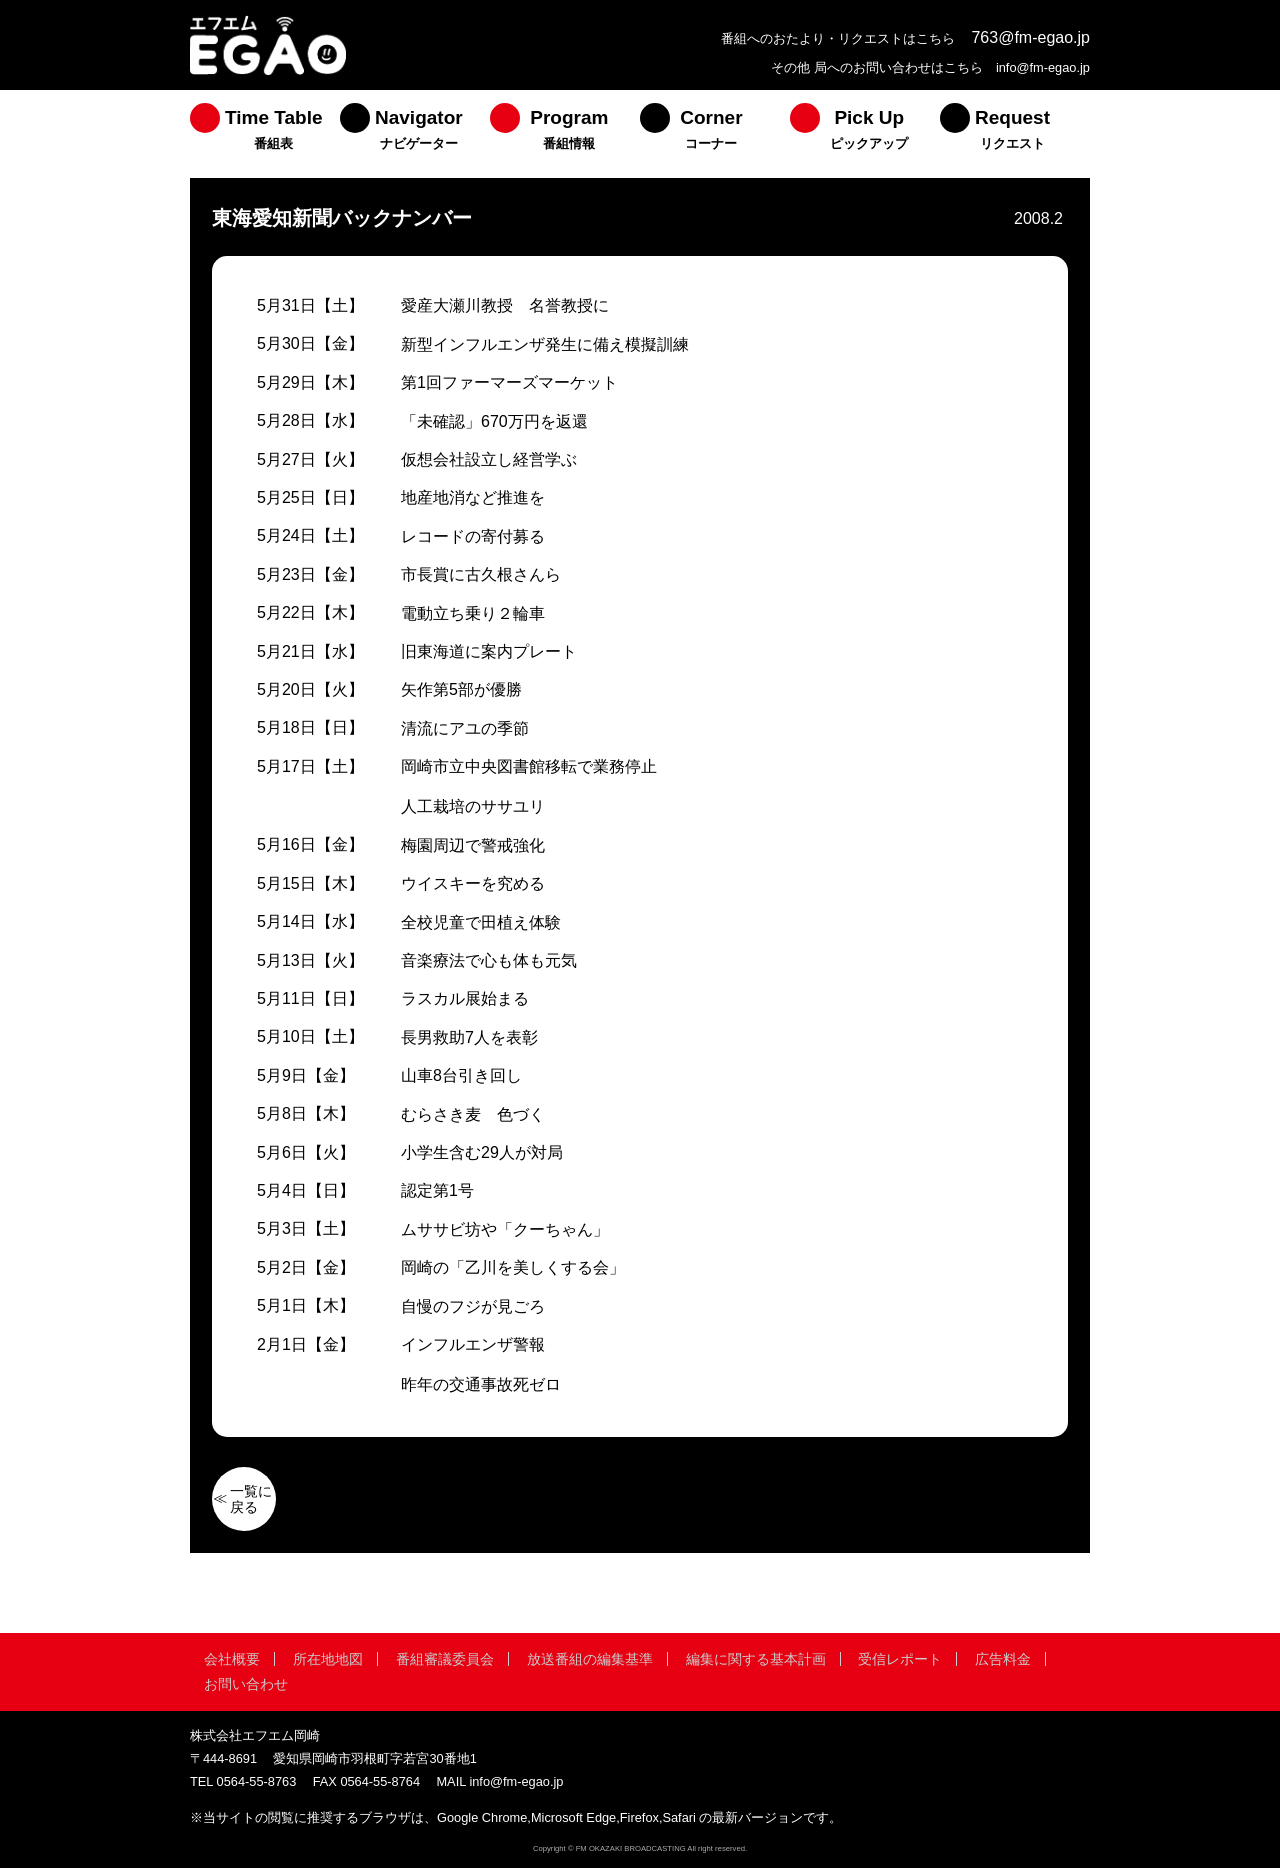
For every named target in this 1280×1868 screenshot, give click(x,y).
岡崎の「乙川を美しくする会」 (513, 1267)
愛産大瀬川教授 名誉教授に (505, 305)
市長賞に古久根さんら (481, 574)
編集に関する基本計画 (756, 1659)
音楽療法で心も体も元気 (489, 960)
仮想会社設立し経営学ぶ (489, 459)
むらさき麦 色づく (473, 1114)
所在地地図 (328, 1659)
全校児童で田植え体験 (481, 922)
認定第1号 (437, 1190)
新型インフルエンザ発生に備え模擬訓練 (545, 344)
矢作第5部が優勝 (461, 689)
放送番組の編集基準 (590, 1659)
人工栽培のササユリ (473, 806)
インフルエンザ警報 (473, 1344)
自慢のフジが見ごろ (473, 1306)
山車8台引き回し (461, 1075)
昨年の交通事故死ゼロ (481, 1384)
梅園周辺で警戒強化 (473, 845)
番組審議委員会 (445, 1659)
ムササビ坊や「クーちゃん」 (505, 1229)
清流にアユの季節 (465, 728)
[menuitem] (265, 134)
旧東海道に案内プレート (489, 651)
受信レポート (900, 1659)
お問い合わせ (246, 1684)
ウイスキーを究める (473, 883)
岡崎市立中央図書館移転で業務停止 (529, 766)
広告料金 (1003, 1659)
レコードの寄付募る (473, 536)
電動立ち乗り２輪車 (473, 613)
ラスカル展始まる (465, 998)
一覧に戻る (251, 1499)
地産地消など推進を (473, 497)
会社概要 (232, 1659)
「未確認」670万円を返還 (494, 421)
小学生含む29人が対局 (482, 1152)
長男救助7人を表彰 (469, 1037)
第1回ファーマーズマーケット (509, 382)
